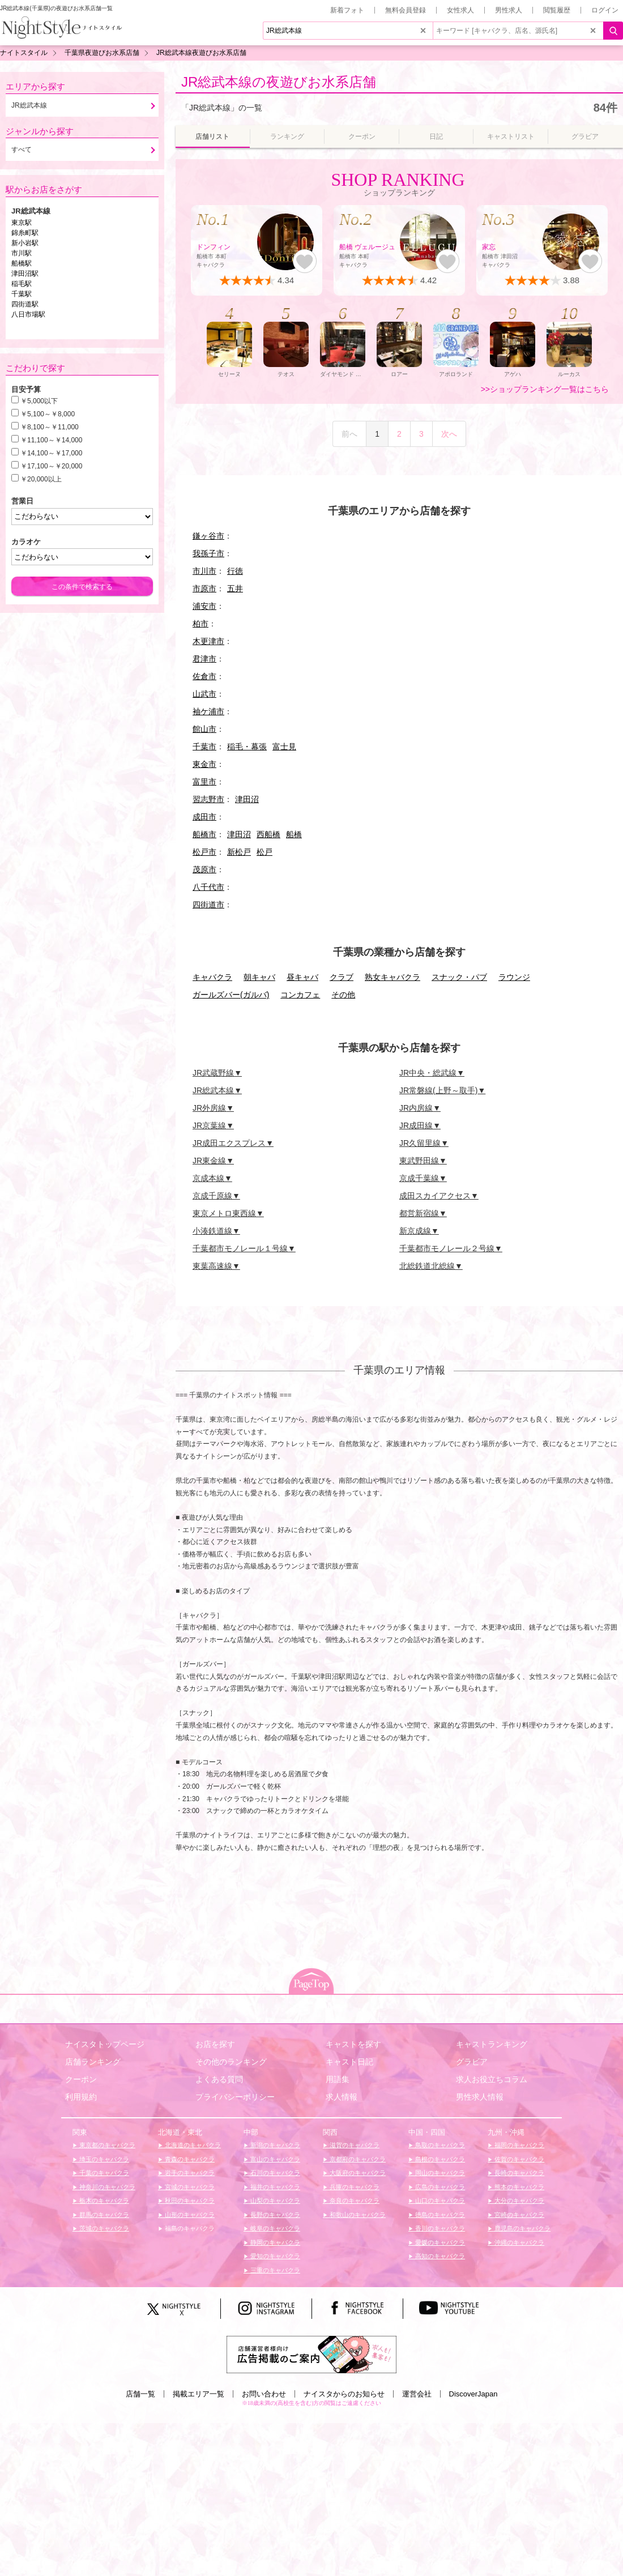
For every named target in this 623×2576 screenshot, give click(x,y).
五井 (235, 588)
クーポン (81, 2079)
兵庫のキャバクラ (353, 2186)
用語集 (337, 2079)
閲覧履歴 (556, 10)
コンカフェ (300, 994)
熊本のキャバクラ (518, 2186)
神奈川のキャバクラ (106, 2186)
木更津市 (208, 641)
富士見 (284, 746)
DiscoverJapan (473, 2394)
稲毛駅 (21, 284)
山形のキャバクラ (189, 2214)
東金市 (204, 764)
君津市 (204, 658)
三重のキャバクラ (274, 2270)
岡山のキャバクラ (439, 2172)
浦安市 (204, 606)
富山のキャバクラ (274, 2159)
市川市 (204, 570)
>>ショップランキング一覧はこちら (545, 389)
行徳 (235, 570)
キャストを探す (353, 2044)
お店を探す (215, 2044)
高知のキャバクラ (439, 2256)
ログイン (604, 10)
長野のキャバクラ (274, 2214)
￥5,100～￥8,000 (47, 414)
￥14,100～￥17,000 (51, 453)
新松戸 (239, 851)
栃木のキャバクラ (103, 2200)
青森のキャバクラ (189, 2159)
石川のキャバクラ (274, 2172)
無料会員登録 (405, 10)
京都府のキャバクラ (357, 2159)
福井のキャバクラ (274, 2186)
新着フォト (347, 10)
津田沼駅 (25, 274)
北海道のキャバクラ (192, 2145)
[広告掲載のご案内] (311, 2353)
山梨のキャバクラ (274, 2200)
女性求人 (460, 10)
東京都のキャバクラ (106, 2145)
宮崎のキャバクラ (518, 2214)
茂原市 (204, 869)
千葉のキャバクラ (103, 2172)
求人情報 (341, 2096)
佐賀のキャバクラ (518, 2159)
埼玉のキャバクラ (103, 2159)
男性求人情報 (479, 2096)
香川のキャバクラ (439, 2228)
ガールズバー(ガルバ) (231, 994)
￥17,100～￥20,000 (51, 466)
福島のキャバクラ (189, 2228)
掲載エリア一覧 (198, 2394)
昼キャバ (302, 977)
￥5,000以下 (39, 401)
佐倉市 (204, 676)
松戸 (264, 851)
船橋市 (204, 834)
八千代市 (208, 887)
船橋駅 (21, 263)
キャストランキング (491, 2044)
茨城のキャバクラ (103, 2228)
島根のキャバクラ (439, 2159)
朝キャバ (259, 977)
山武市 (204, 693)
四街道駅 (25, 304)
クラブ (341, 977)
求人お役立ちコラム (491, 2079)
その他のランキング (231, 2061)
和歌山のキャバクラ (357, 2214)
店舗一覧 (140, 2394)
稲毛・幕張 (247, 746)
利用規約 (81, 2096)
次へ (449, 433)
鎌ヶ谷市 (208, 535)
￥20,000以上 (41, 479)
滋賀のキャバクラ (353, 2145)
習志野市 (208, 799)
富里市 (204, 781)
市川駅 (21, 253)
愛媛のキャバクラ (439, 2242)
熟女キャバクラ (392, 977)
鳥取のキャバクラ (439, 2145)
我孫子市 (208, 553)
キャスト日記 (349, 2061)
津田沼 (247, 799)
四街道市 (208, 904)
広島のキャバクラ (439, 2186)
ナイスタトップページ (104, 2044)
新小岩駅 (25, 243)
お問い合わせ (264, 2394)
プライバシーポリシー (235, 2096)
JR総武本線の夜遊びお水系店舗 (278, 81)
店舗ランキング (93, 2061)
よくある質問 (219, 2079)
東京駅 (21, 223)
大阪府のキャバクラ (357, 2172)
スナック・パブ (459, 977)
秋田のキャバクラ (189, 2200)
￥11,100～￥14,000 (51, 440)
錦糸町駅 (25, 233)
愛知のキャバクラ (274, 2256)
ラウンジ (514, 977)
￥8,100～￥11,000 (49, 427)
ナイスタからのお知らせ (344, 2394)
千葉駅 (21, 294)
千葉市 (204, 746)
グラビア (472, 2061)
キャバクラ (212, 977)
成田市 (204, 816)
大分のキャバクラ (518, 2200)
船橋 (294, 834)
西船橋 (268, 834)
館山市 (204, 728)
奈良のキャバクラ (353, 2200)
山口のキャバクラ (439, 2200)
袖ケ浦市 (208, 711)
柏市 (200, 623)
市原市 (204, 588)
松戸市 (204, 851)
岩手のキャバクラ (189, 2172)
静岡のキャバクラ (274, 2242)
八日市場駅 (28, 314)
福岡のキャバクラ (518, 2145)
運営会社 (417, 2394)
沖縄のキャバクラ (518, 2242)
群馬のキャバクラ (103, 2214)
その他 (343, 994)
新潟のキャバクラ (274, 2145)
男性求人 (508, 10)
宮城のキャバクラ (189, 2186)
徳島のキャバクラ (439, 2214)
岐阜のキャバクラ (274, 2228)
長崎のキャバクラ (518, 2172)
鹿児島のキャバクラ (522, 2228)
